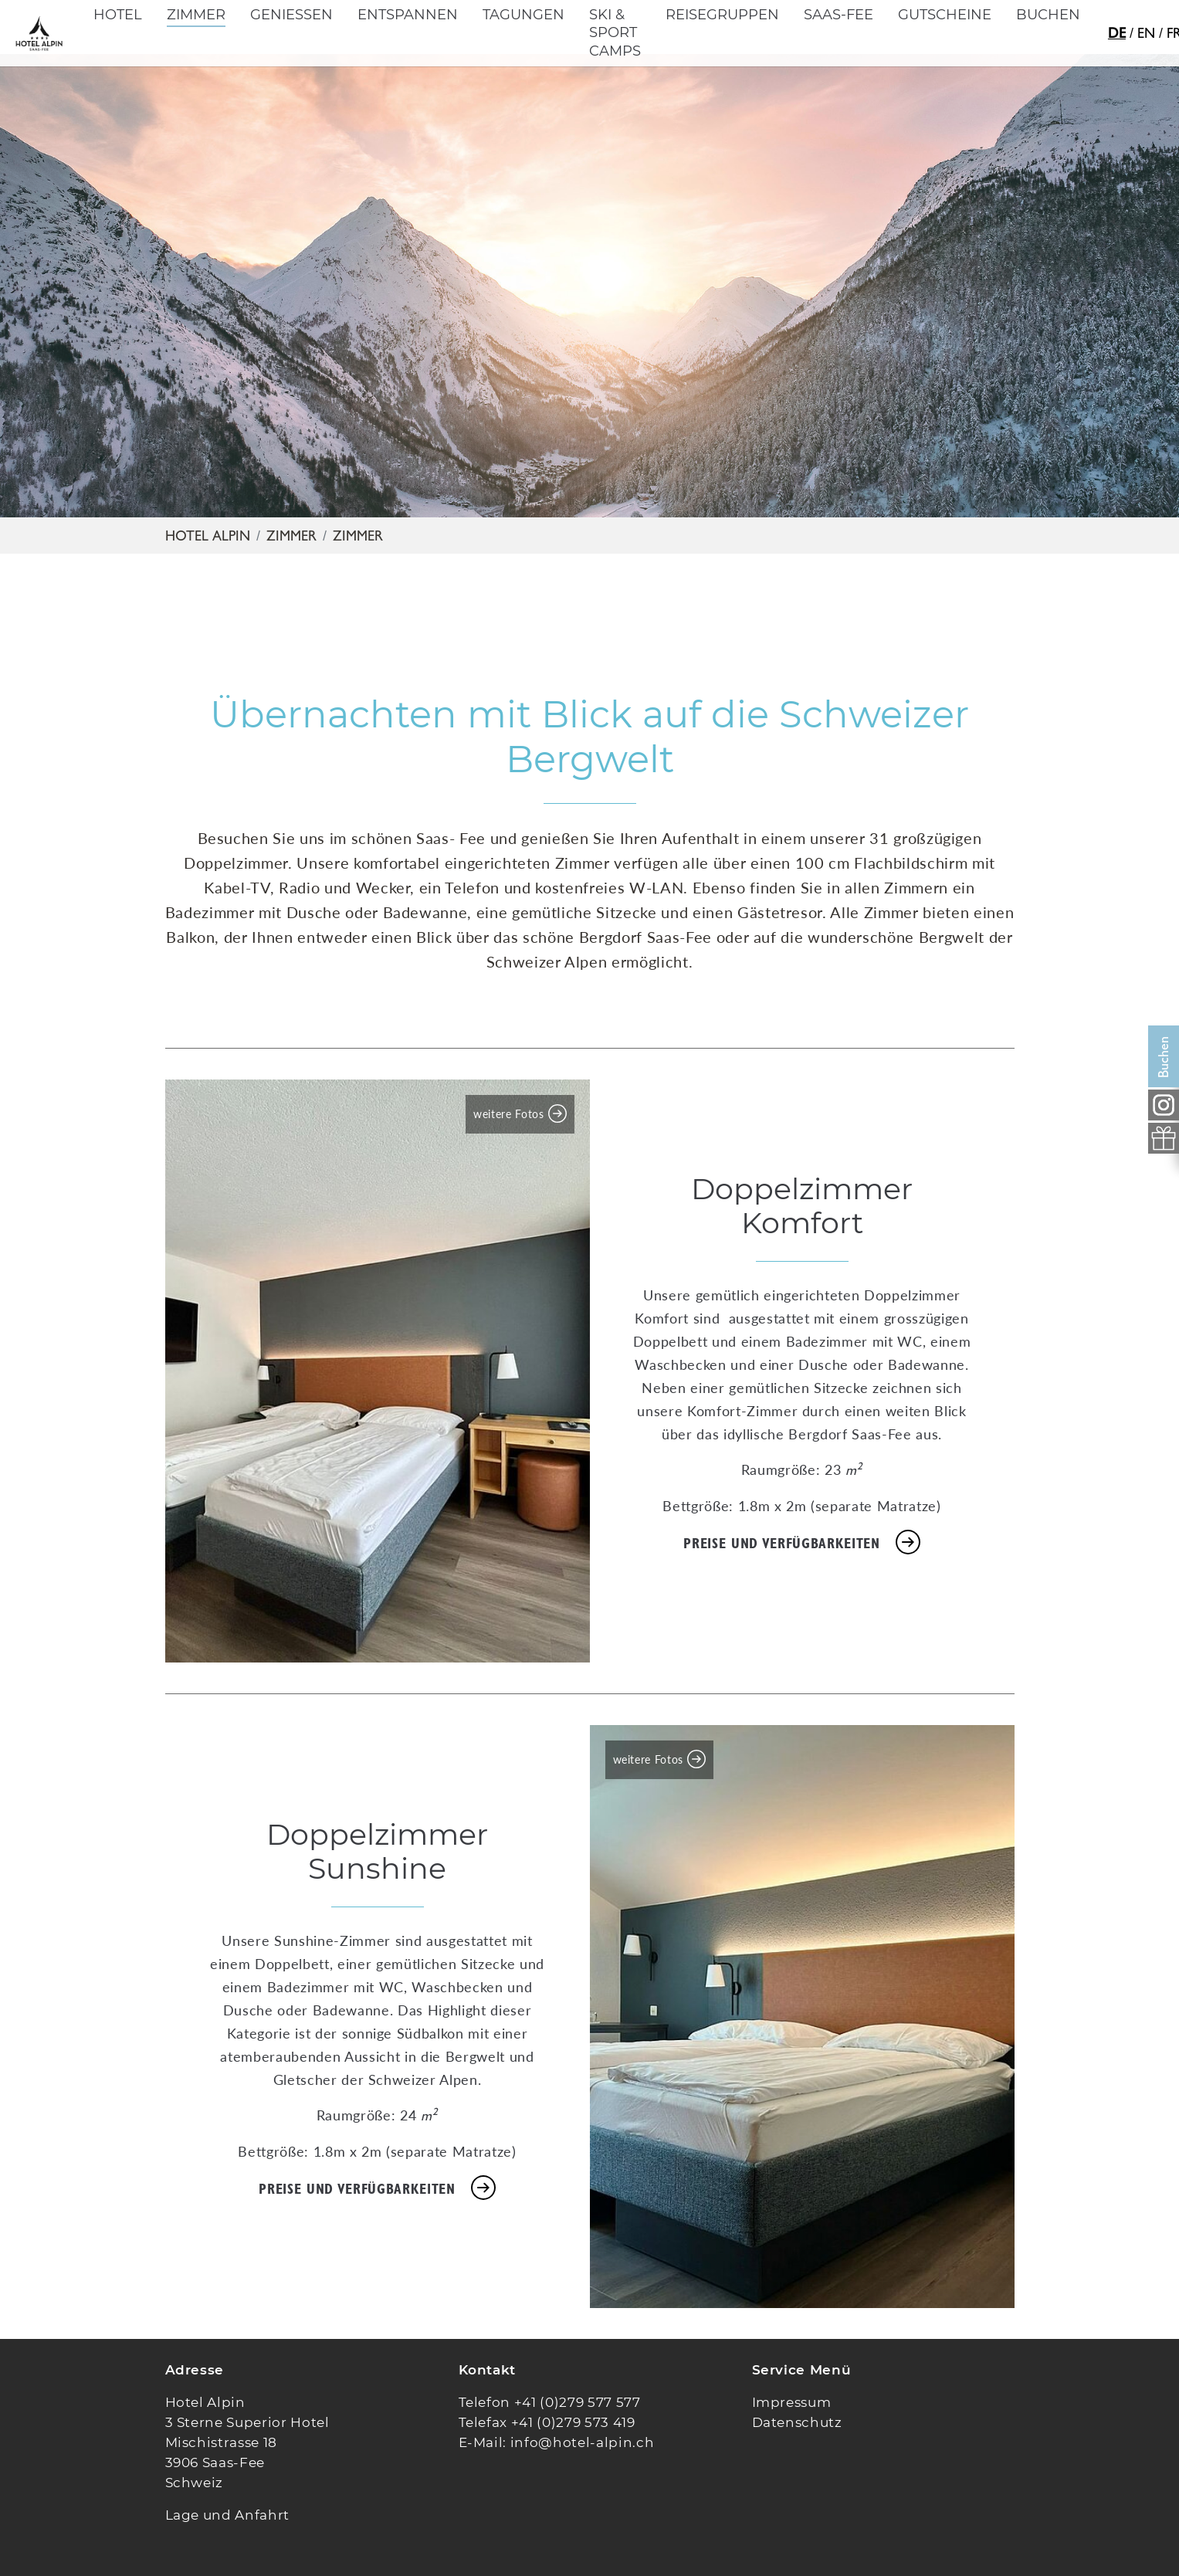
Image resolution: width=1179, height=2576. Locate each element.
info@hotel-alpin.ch (582, 2442)
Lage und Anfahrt (227, 2515)
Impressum (792, 2402)
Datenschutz (797, 2422)
